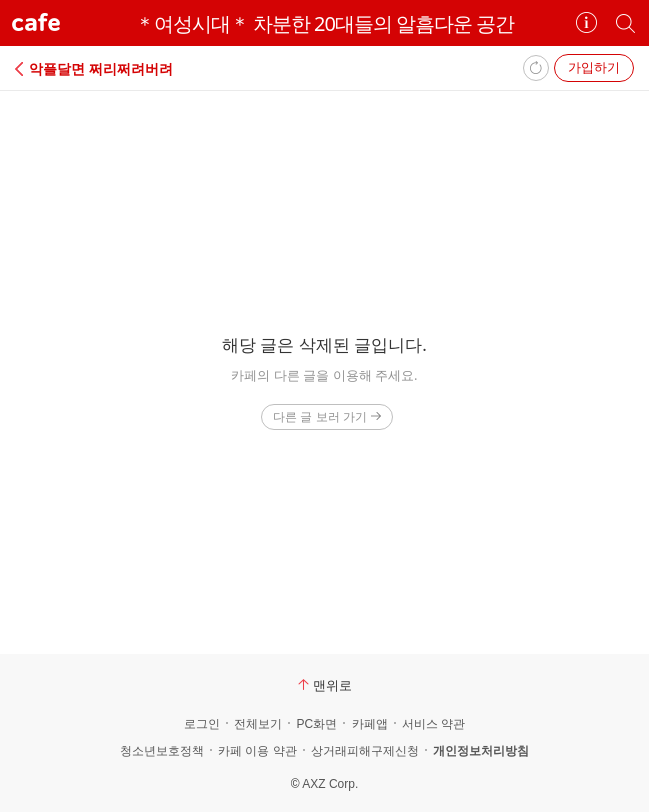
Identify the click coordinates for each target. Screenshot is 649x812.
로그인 (202, 724)
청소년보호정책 (162, 751)
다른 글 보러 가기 (326, 416)
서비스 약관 (433, 724)
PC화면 (316, 724)
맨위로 (325, 685)
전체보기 (258, 724)
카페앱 (370, 724)
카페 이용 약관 (257, 751)
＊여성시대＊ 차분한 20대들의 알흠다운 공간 (325, 23)
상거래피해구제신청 (365, 751)
